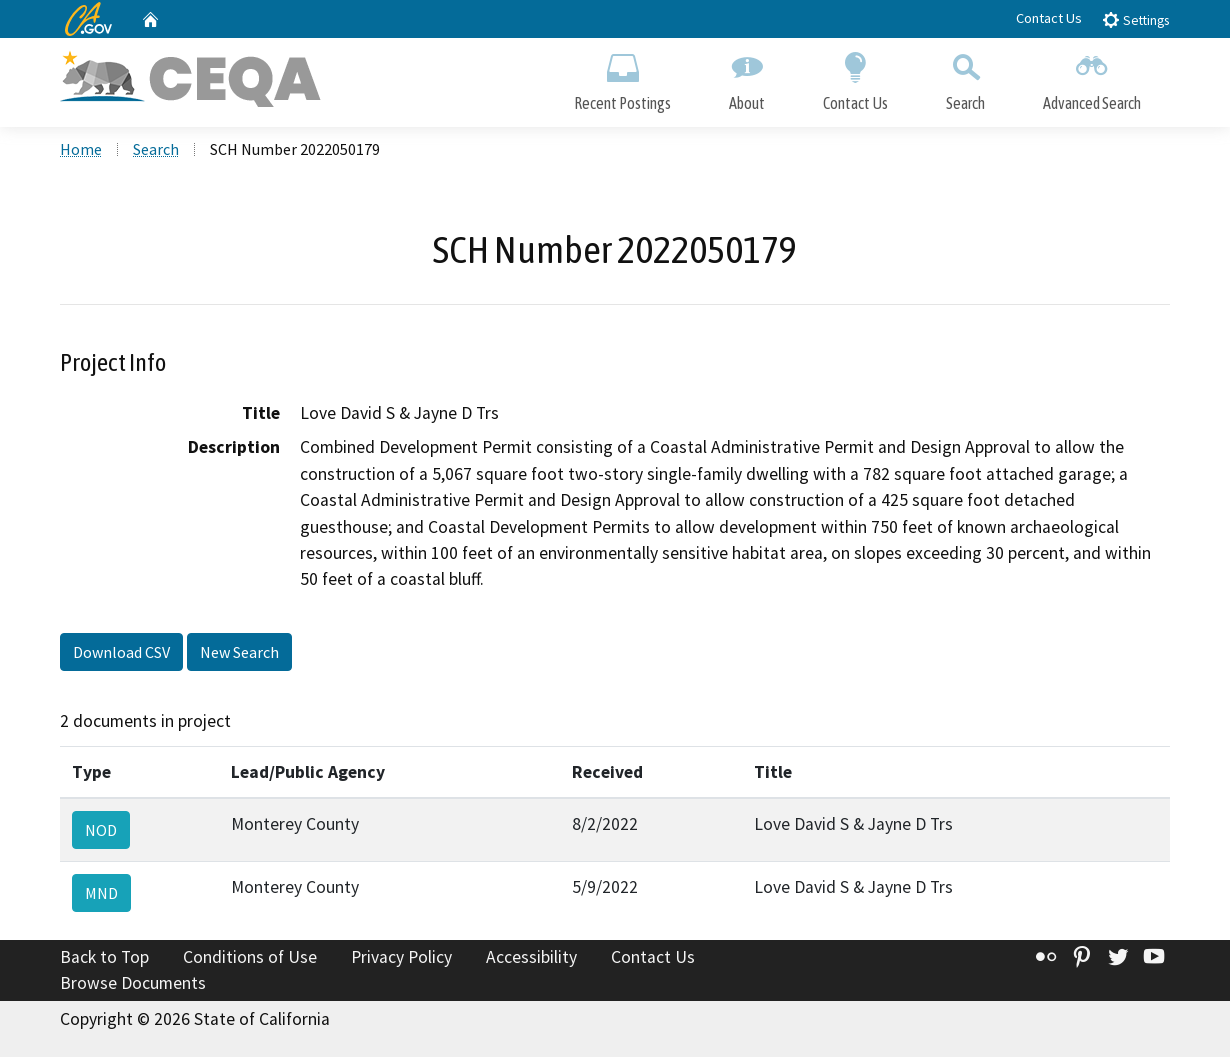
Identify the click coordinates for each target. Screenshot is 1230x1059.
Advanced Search (1092, 77)
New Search (239, 653)
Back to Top (104, 959)
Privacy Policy (401, 959)
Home (81, 151)
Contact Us (1049, 18)
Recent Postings (622, 77)
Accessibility (531, 959)
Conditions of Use (250, 959)
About (747, 77)
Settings (1135, 19)
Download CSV (121, 653)
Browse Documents (133, 985)
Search (965, 77)
